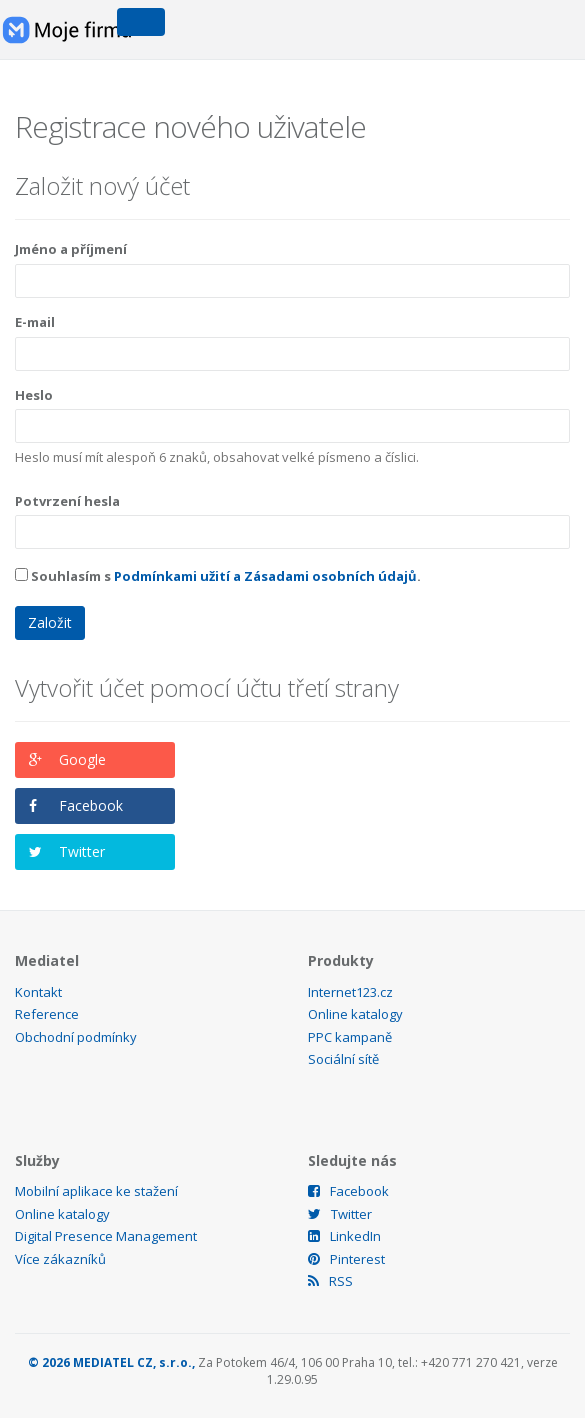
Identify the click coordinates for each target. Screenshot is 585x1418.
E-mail (35, 322)
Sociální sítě (343, 1059)
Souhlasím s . (218, 576)
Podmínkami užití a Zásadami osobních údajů (265, 576)
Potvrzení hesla (67, 501)
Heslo (34, 395)
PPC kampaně (350, 1037)
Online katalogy (355, 1014)
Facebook (91, 805)
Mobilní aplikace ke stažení (96, 1191)
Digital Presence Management (106, 1236)
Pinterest (346, 1259)
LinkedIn (344, 1236)
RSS (330, 1281)
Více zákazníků (60, 1259)
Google (82, 759)
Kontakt (38, 992)
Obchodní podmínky (76, 1037)
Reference (47, 1014)
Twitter (82, 851)
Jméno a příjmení (71, 249)
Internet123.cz (350, 992)
